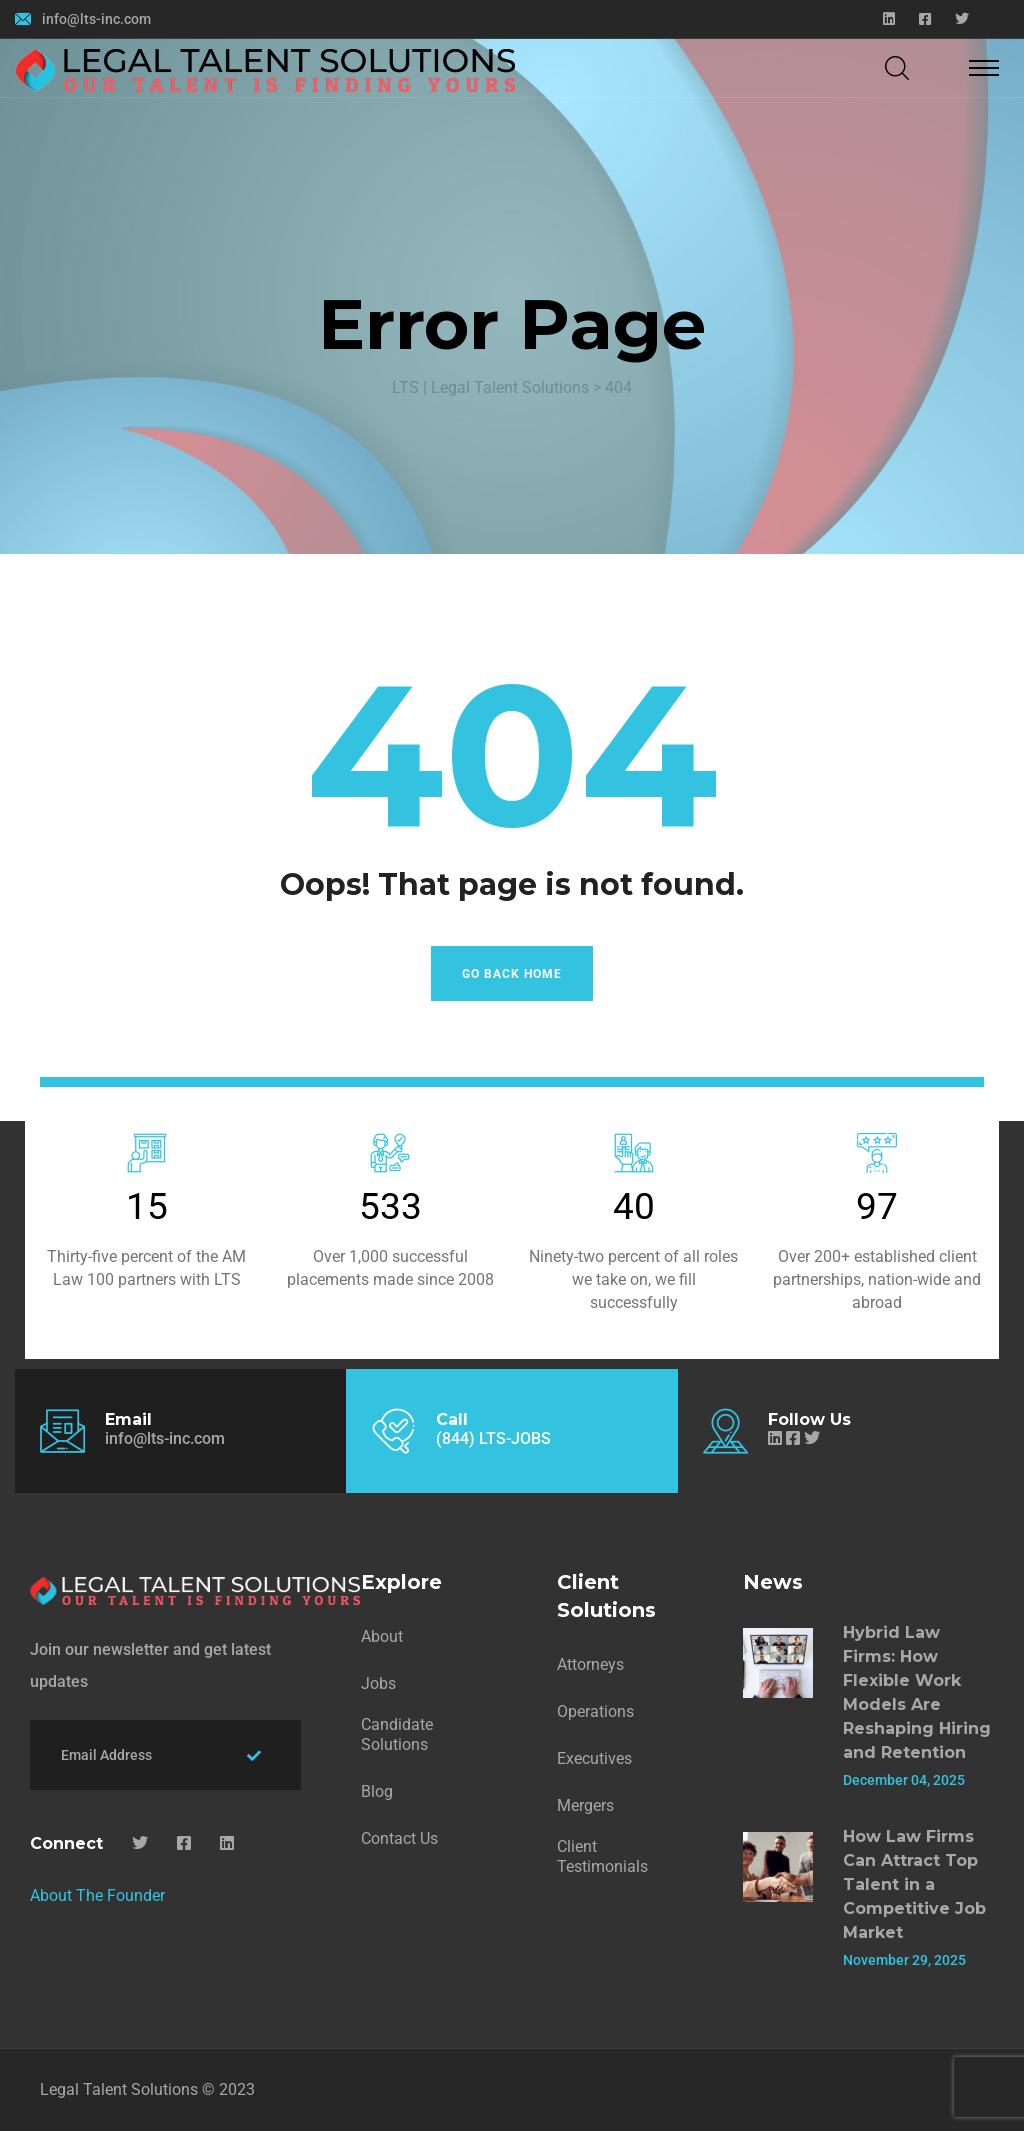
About (382, 1636)
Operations (595, 1711)
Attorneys (590, 1664)
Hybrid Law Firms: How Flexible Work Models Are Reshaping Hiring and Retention (917, 1692)
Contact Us (399, 1838)
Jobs (378, 1683)
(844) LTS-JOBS (493, 1438)
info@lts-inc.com (96, 19)
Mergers (585, 1805)
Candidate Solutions (397, 1734)
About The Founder (97, 1895)
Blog (377, 1791)
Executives (594, 1758)
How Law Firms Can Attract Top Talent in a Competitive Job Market (914, 1884)
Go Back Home (512, 974)
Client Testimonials (602, 1856)
